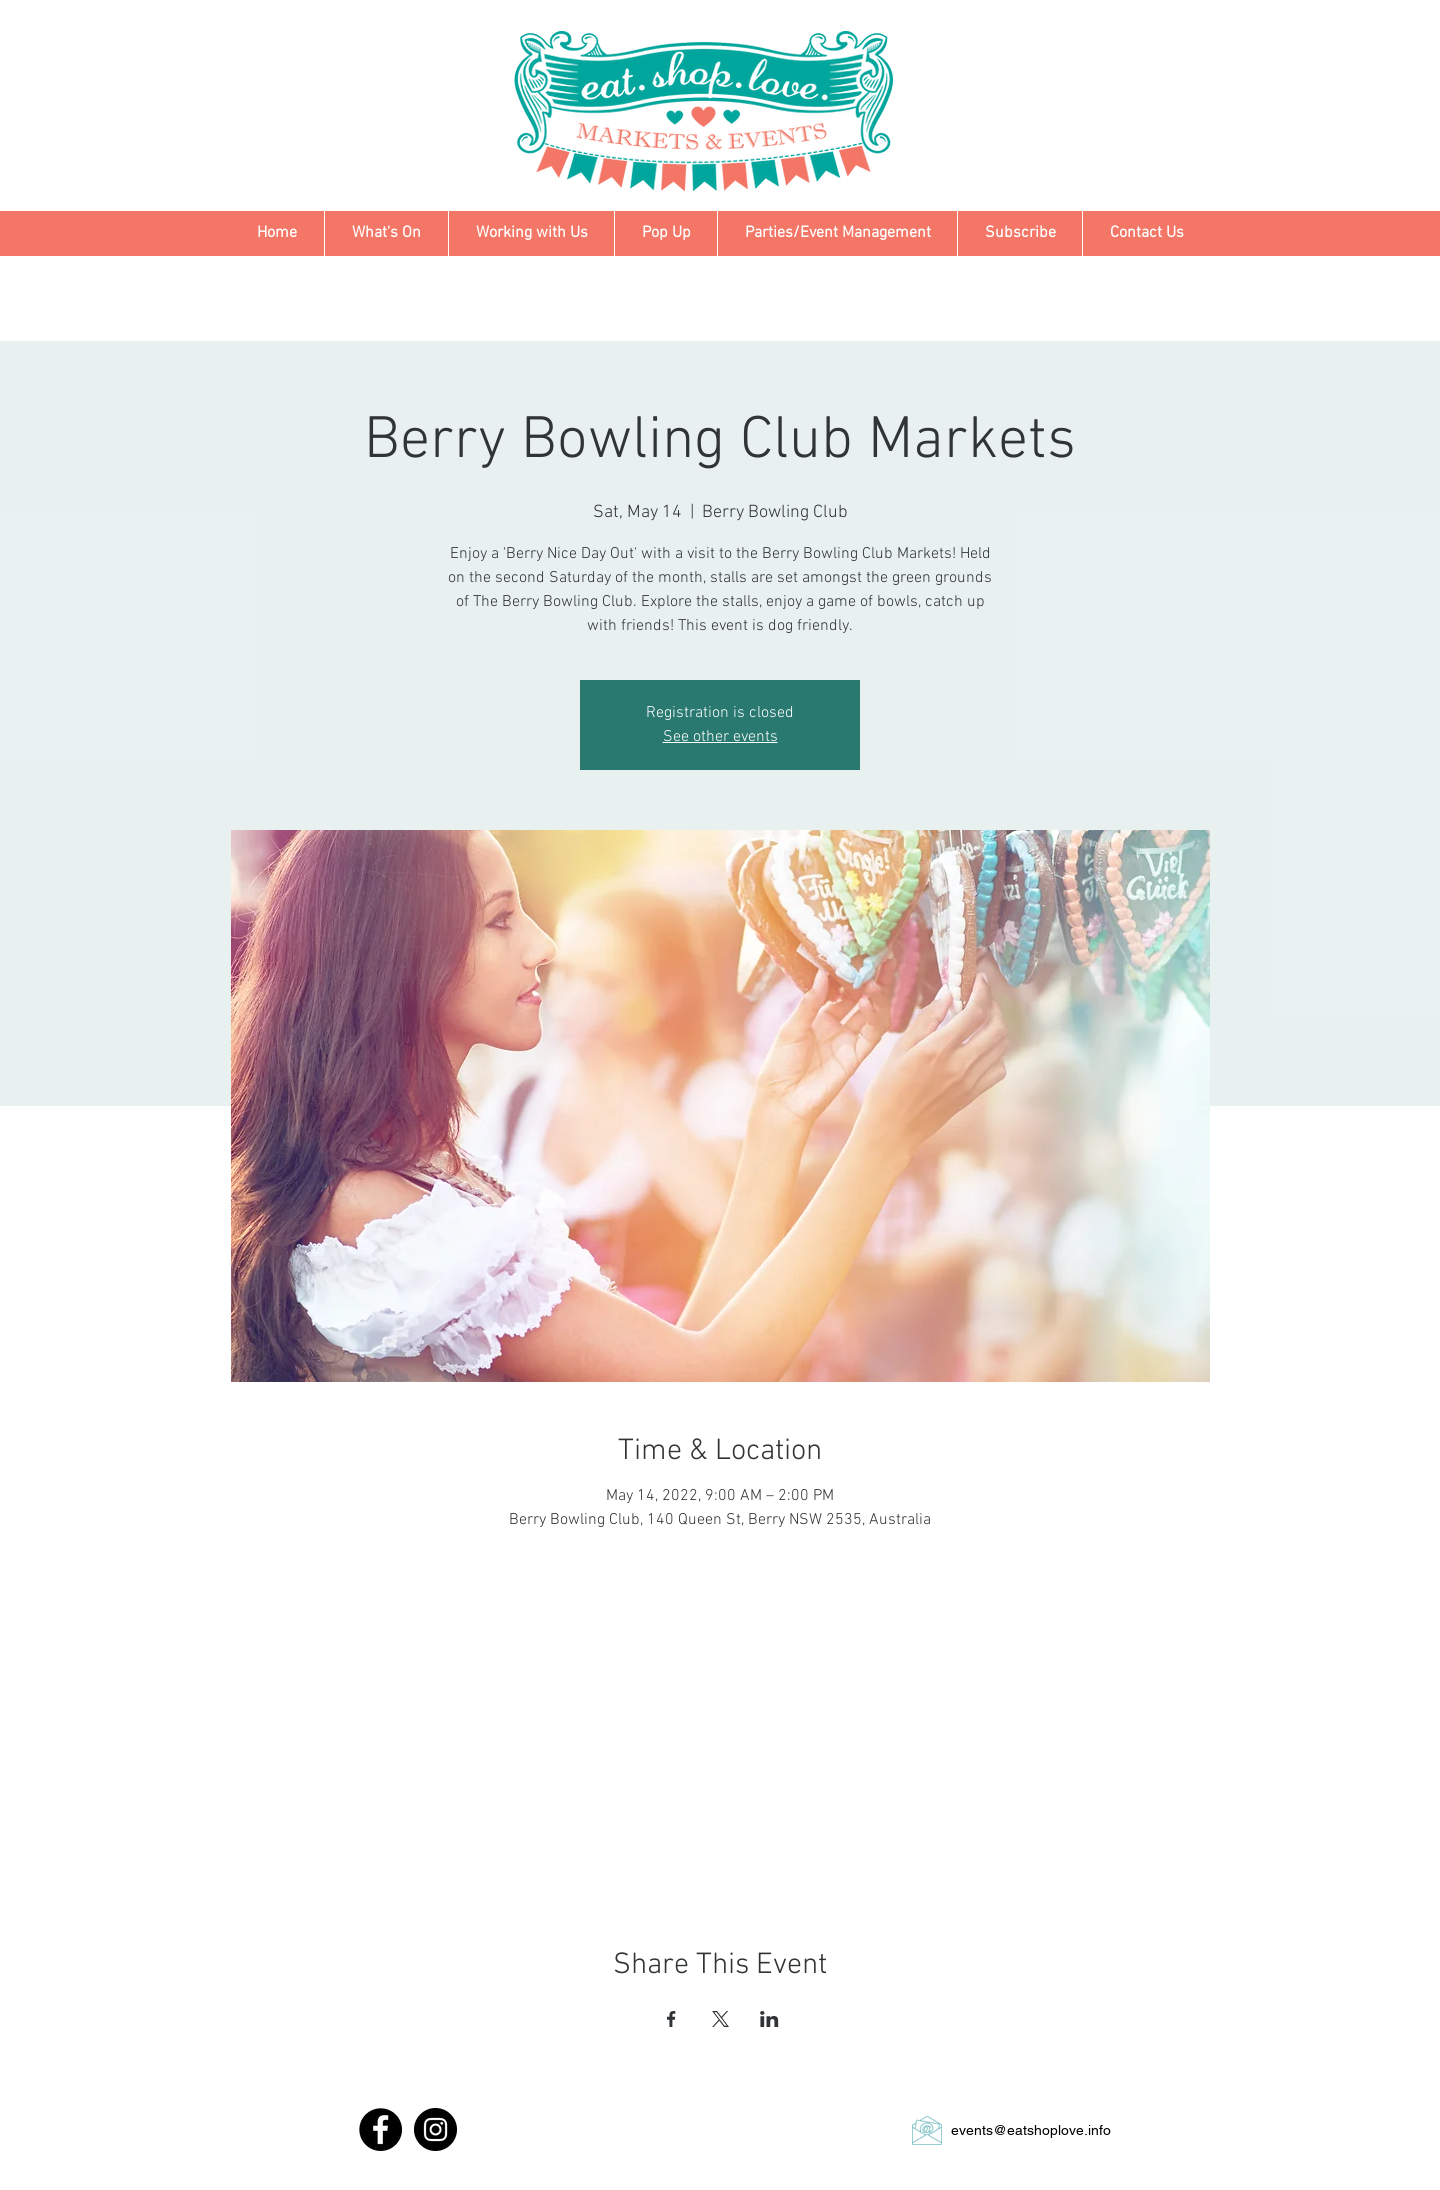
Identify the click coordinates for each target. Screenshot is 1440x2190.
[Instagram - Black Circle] (435, 2129)
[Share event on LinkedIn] (769, 2019)
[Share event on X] (720, 2019)
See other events (720, 737)
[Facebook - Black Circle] (380, 2129)
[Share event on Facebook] (671, 2019)
